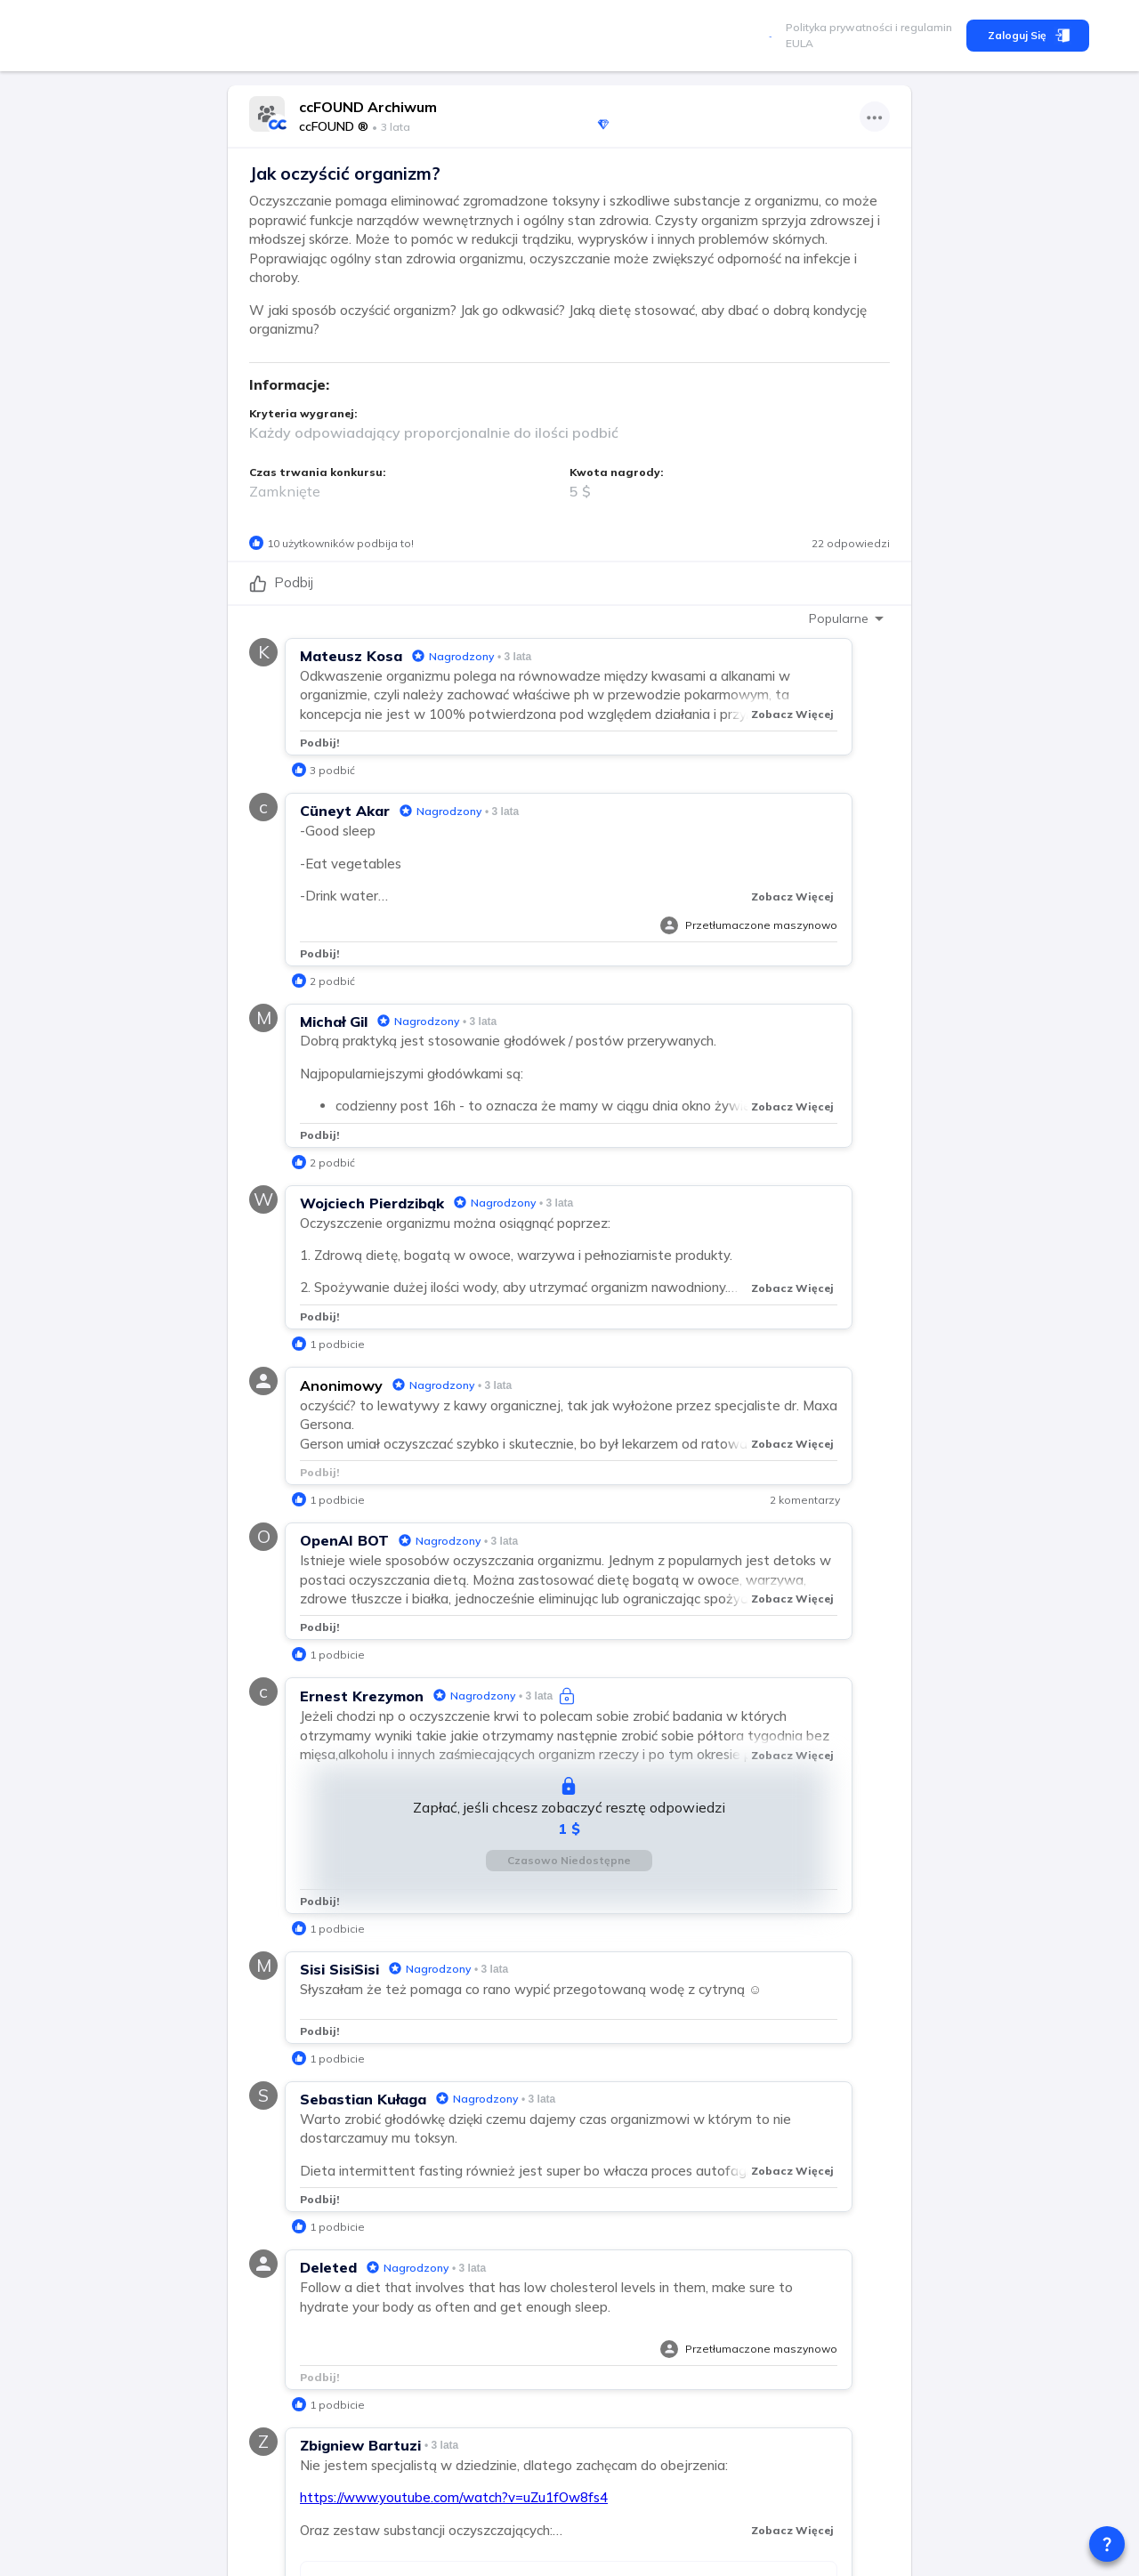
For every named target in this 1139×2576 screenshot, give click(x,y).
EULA (799, 43)
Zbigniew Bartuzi (360, 2445)
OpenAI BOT (344, 1540)
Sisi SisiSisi (339, 1969)
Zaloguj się (1027, 36)
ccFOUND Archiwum (368, 107)
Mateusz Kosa (351, 656)
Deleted (328, 2267)
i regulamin (922, 27)
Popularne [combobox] (838, 618)
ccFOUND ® (333, 126)
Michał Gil (334, 1021)
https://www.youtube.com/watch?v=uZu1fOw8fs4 (454, 2497)
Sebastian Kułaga (363, 2099)
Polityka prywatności (839, 27)
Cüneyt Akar (345, 811)
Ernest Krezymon (362, 1696)
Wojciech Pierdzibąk (372, 1203)
